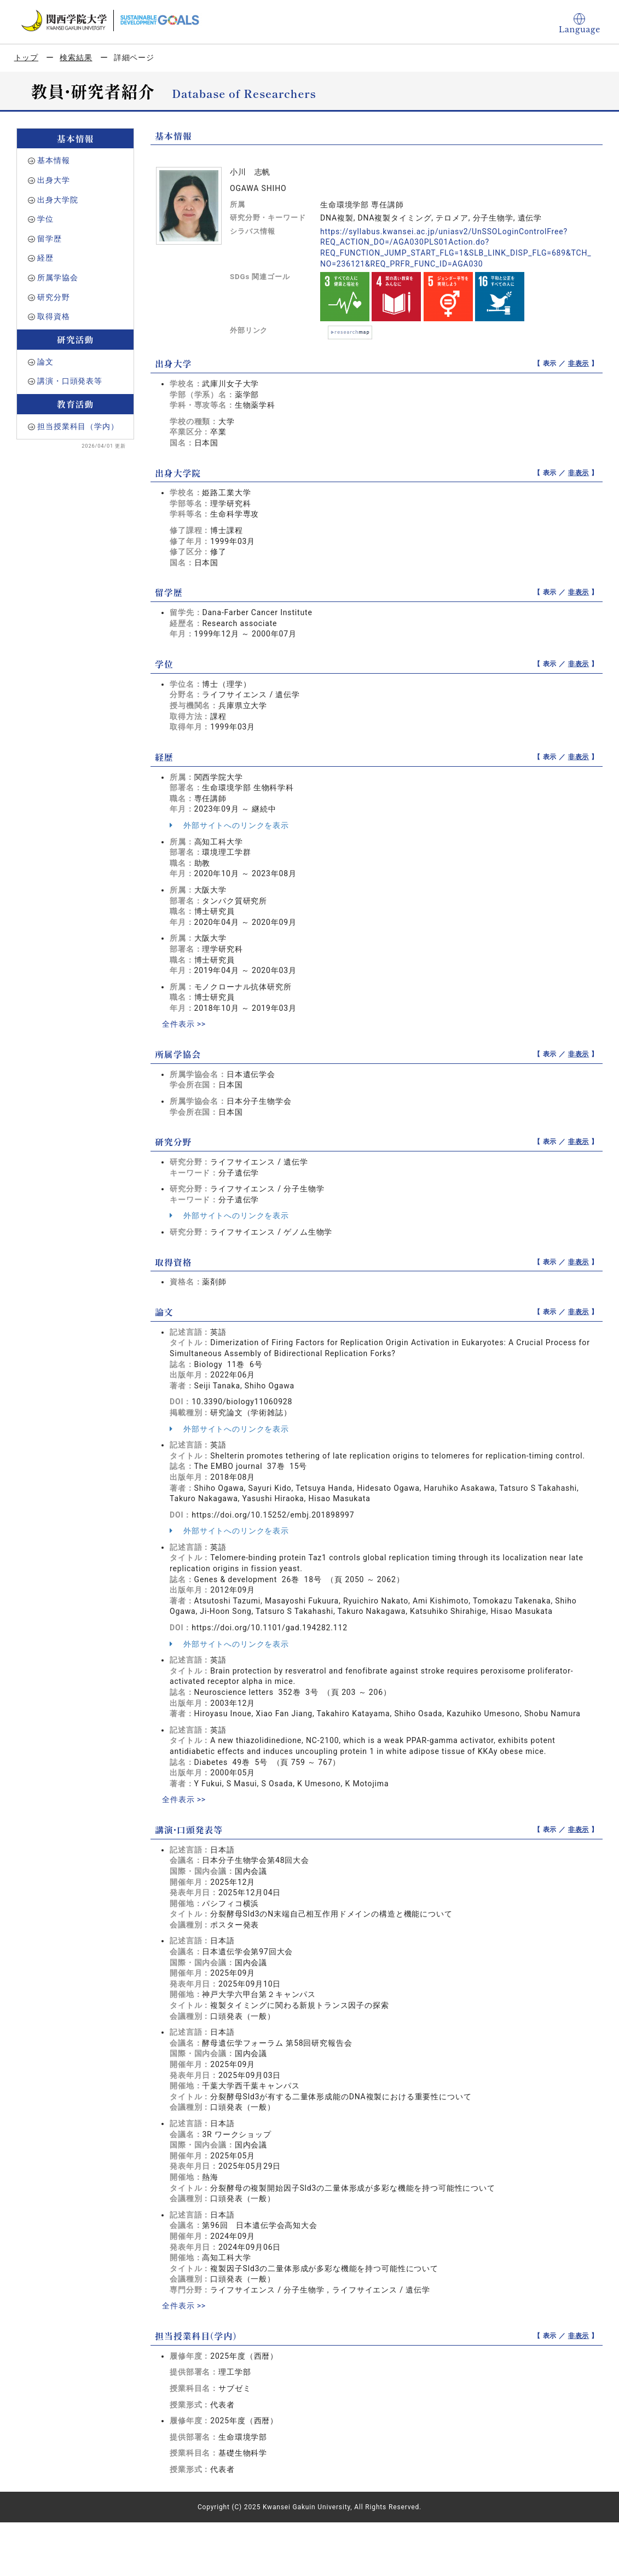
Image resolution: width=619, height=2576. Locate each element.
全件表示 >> (184, 1024)
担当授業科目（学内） (77, 426)
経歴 (45, 257)
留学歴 (49, 238)
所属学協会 (57, 277)
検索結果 (76, 57)
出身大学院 (57, 199)
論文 (45, 361)
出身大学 (53, 180)
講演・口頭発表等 (69, 381)
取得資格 (53, 316)
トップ (26, 57)
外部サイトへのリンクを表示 (229, 825)
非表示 (578, 363)
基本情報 (53, 160)
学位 (45, 219)
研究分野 (53, 297)
